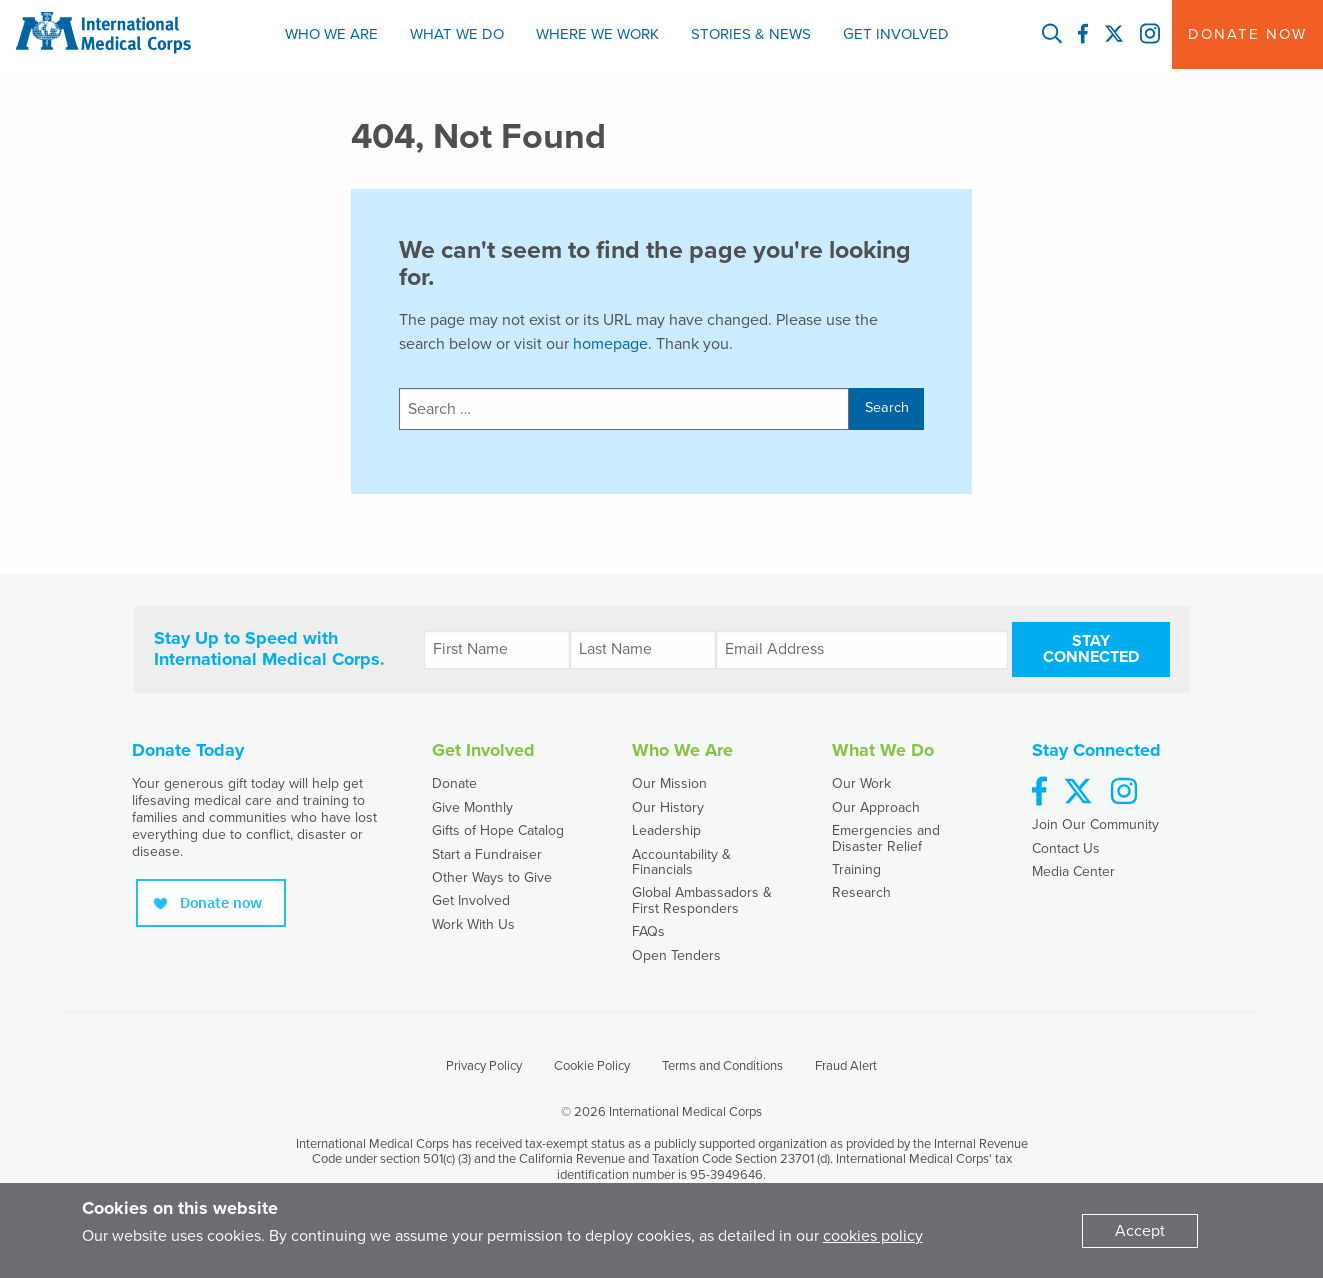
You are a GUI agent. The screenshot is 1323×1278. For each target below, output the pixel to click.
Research (861, 892)
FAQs (648, 931)
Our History (668, 807)
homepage (610, 344)
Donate (454, 783)
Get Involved (896, 34)
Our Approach (876, 807)
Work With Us (473, 924)
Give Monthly (472, 807)
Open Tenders (676, 955)
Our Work (861, 783)
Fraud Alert (846, 1066)
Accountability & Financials (681, 862)
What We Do (457, 34)
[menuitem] (331, 34)
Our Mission (669, 783)
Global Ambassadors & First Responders (702, 900)
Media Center (1073, 871)
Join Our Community (1095, 824)
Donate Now (1247, 34)
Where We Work (597, 34)
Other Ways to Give (492, 877)
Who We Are (331, 34)
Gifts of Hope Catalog (498, 830)
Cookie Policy (592, 1066)
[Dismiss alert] (1140, 1231)
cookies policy (873, 1236)
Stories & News (751, 34)
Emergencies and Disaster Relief (886, 838)
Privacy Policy (484, 1066)
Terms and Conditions (722, 1066)
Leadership (666, 830)
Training (856, 869)
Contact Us (1066, 848)
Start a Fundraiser (487, 854)
